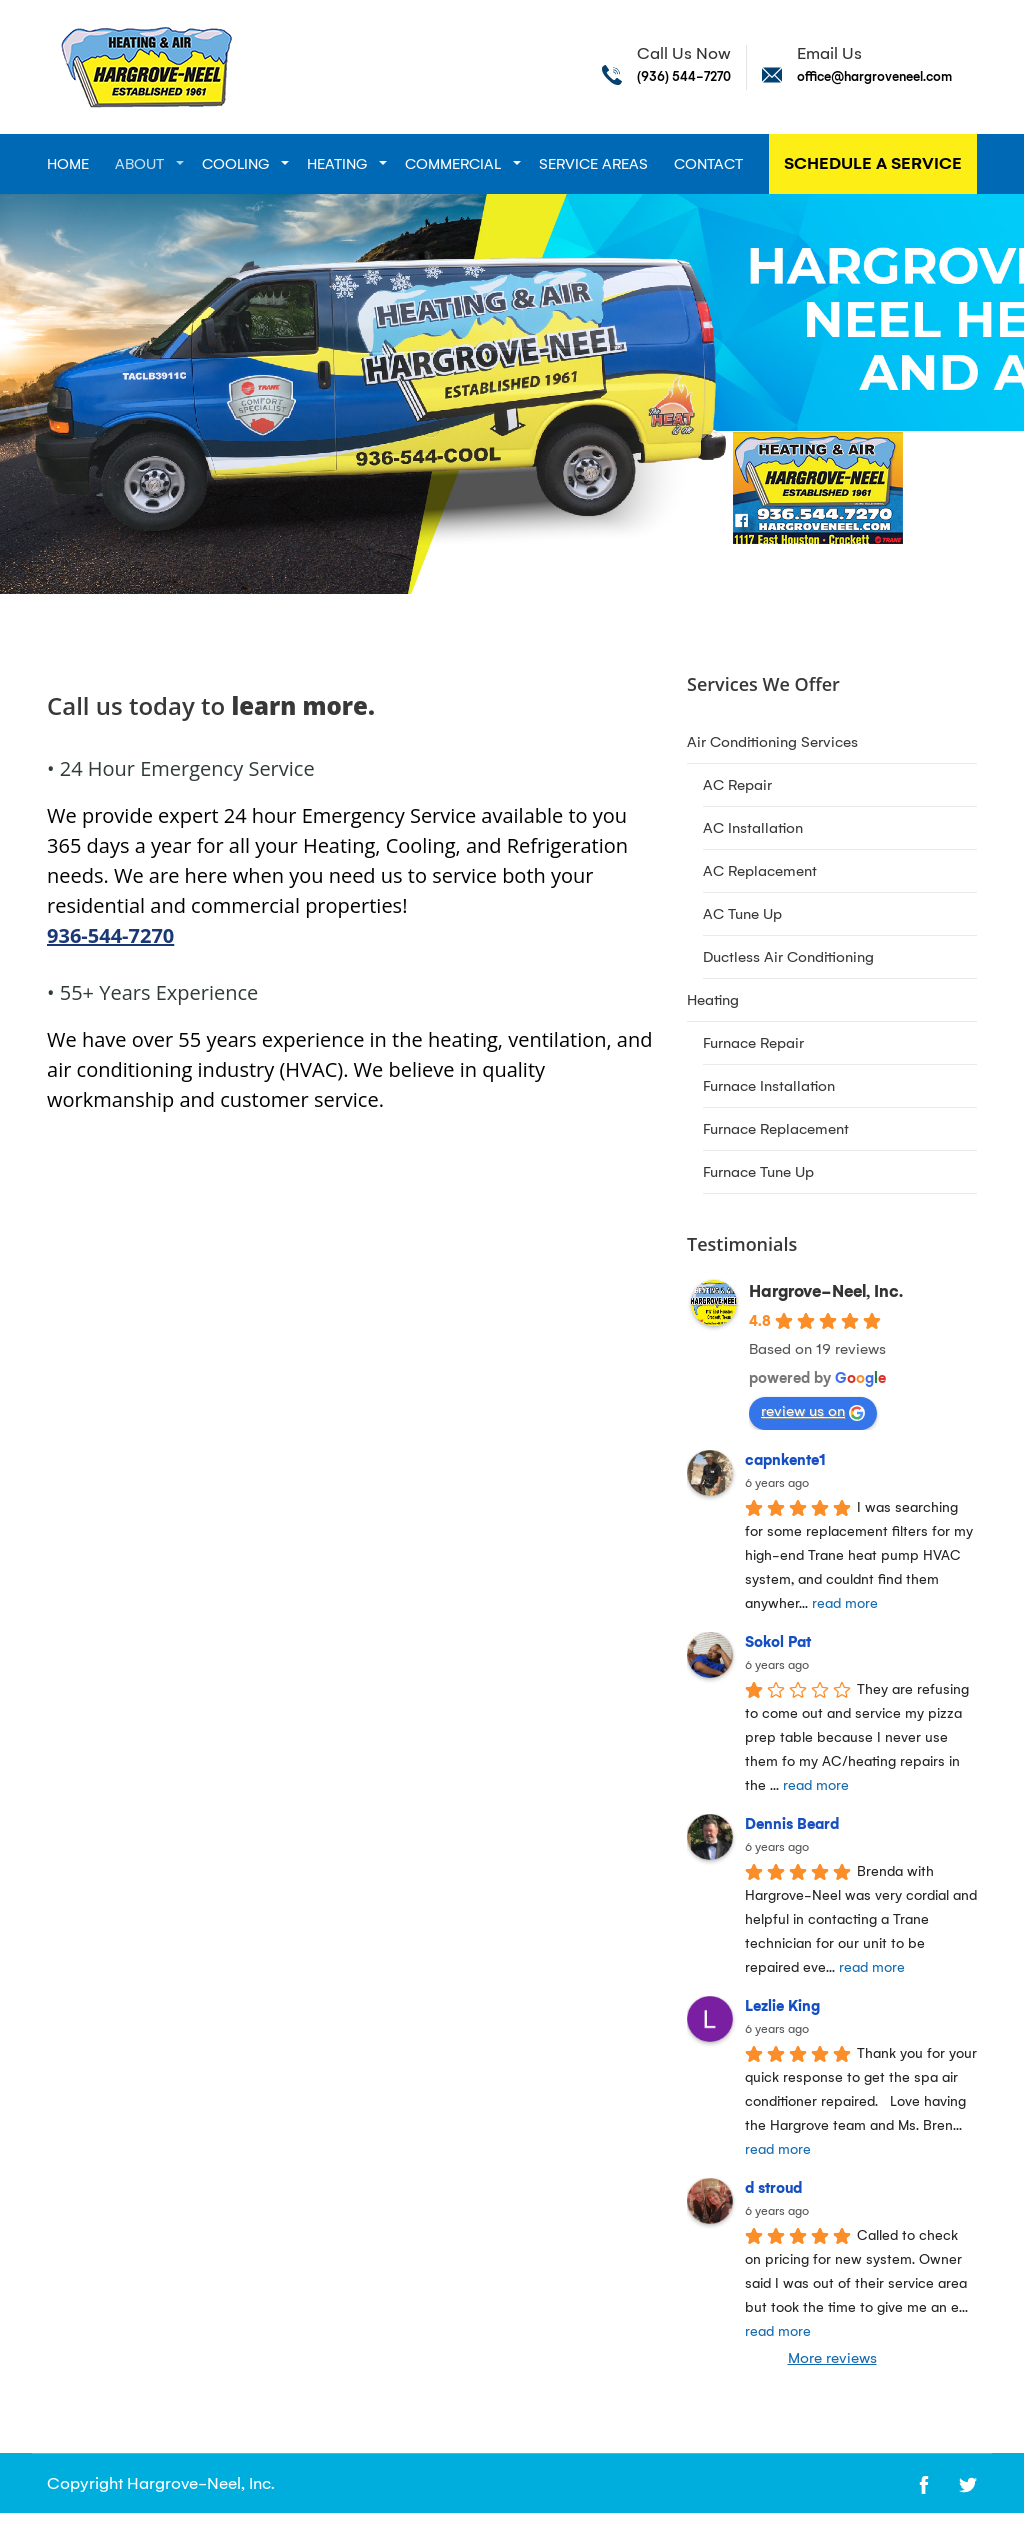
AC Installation (753, 828)
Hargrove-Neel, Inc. (826, 1291)
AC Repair (737, 785)
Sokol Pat (778, 1642)
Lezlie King (782, 2006)
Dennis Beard (792, 1824)
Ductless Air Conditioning (788, 957)
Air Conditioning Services (772, 742)
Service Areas (593, 164)
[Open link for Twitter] (968, 2483)
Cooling (235, 164)
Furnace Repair (753, 1043)
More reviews (832, 2358)
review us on (813, 1411)
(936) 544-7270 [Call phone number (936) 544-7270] (684, 76)
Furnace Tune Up (758, 1172)
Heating (337, 164)
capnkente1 (785, 1460)
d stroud (773, 2188)
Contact (708, 164)
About (139, 164)
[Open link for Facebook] (924, 2483)
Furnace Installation (769, 1086)
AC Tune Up (742, 914)
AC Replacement (760, 871)
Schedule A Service (873, 163)
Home (68, 164)
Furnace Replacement (776, 1129)
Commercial (453, 164)
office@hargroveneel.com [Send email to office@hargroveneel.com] (874, 76)
